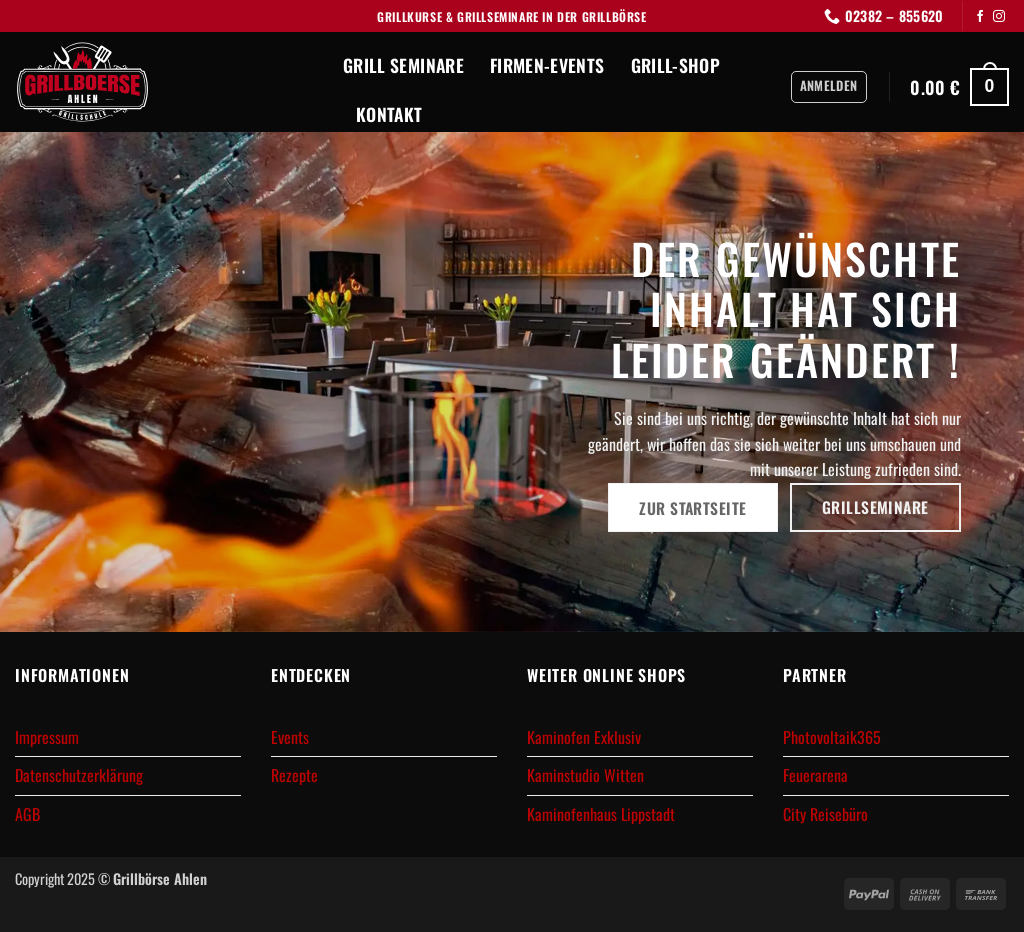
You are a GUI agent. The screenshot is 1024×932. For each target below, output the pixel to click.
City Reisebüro (825, 814)
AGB (27, 814)
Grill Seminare (403, 65)
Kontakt (389, 114)
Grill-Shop (676, 65)
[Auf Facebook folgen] (980, 17)
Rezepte (294, 775)
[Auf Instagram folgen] (999, 17)
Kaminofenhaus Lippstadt (601, 814)
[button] (829, 87)
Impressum (47, 737)
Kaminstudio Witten (585, 775)
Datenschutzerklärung (79, 775)
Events (290, 737)
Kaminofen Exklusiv (584, 737)
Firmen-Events (547, 65)
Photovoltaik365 (832, 737)
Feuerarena (815, 775)
